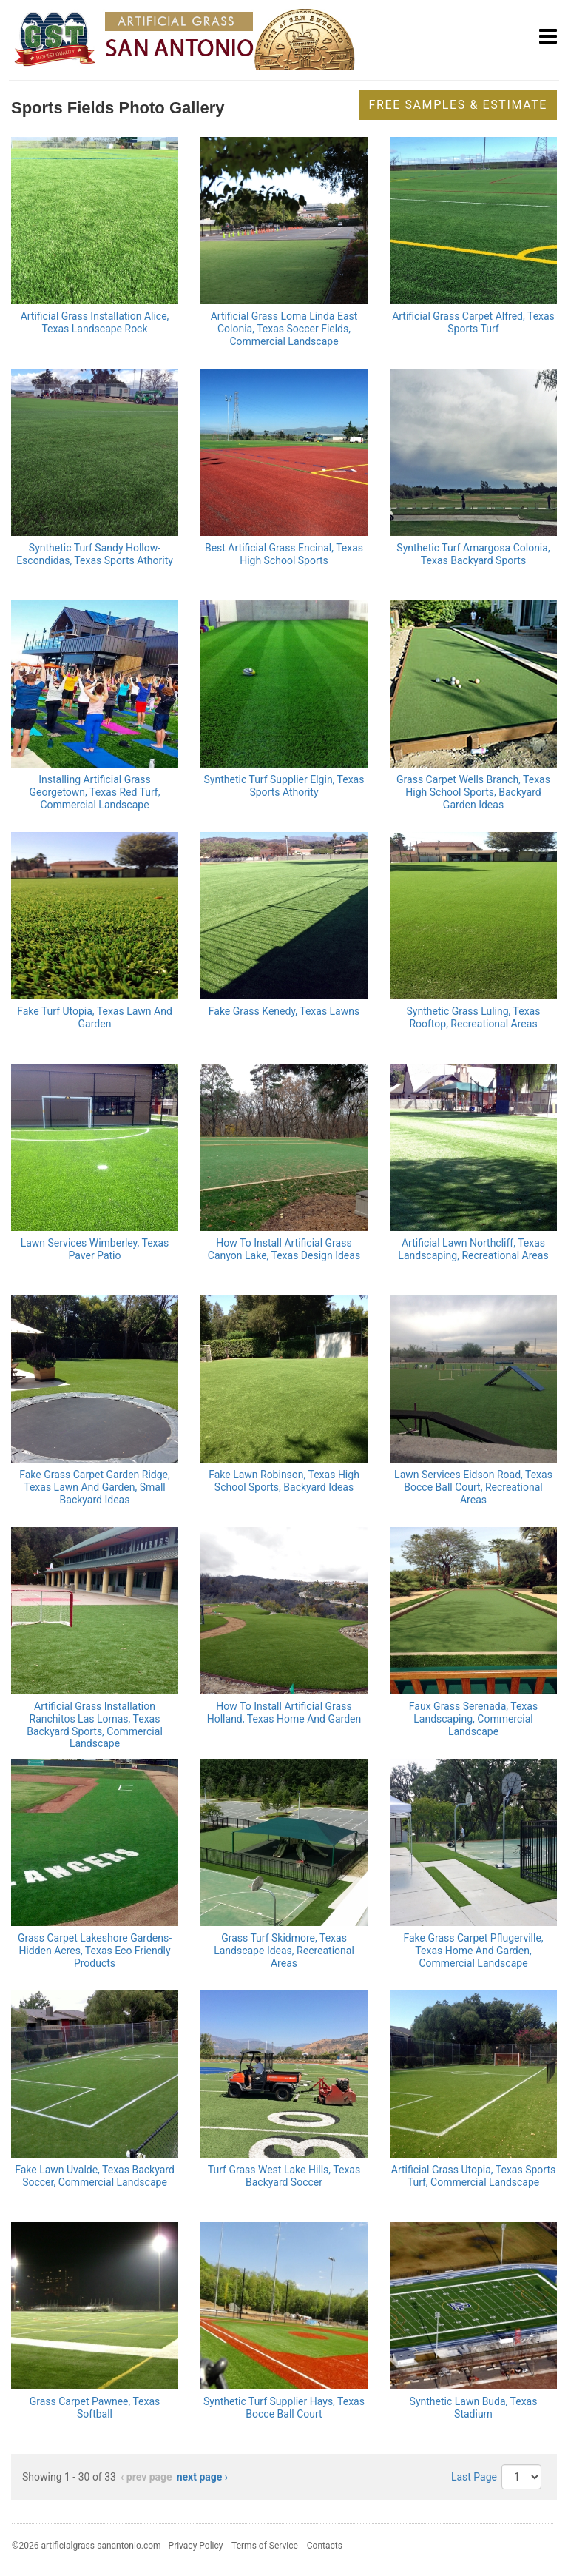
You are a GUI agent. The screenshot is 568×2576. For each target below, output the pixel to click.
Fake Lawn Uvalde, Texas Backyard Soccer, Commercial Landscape (95, 2176)
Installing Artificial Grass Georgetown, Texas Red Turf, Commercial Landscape (95, 792)
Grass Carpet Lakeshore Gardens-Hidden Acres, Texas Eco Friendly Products (95, 1950)
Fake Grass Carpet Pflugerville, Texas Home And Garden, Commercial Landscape (473, 1950)
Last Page (474, 2477)
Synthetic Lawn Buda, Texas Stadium (474, 2407)
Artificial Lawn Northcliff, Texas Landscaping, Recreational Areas (473, 1249)
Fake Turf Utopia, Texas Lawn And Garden (94, 1017)
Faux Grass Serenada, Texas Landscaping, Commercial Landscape (473, 1718)
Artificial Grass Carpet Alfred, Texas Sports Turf (473, 322)
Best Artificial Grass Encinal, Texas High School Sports (284, 554)
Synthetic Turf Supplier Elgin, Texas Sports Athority (284, 786)
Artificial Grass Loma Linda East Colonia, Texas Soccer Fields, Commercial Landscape (284, 328)
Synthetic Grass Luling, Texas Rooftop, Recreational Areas (474, 1017)
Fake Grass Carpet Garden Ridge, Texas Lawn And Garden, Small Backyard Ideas (94, 1487)
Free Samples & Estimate (458, 105)
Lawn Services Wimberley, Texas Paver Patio (95, 1249)
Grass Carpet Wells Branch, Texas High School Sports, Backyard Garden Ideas (473, 792)
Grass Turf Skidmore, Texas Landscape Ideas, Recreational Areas (284, 1950)
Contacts (324, 2545)
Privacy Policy (196, 2545)
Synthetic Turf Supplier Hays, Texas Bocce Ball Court (284, 2407)
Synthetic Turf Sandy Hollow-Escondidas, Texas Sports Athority (94, 554)
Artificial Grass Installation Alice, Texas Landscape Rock (95, 322)
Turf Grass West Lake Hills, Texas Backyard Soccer (284, 2176)
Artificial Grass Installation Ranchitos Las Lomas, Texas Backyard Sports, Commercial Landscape (95, 1724)
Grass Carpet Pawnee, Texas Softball (95, 2407)
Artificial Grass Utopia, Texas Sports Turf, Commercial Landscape (473, 2176)
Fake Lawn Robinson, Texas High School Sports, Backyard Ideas (284, 1481)
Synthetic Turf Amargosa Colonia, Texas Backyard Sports (473, 554)
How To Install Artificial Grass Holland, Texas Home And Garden (284, 1712)
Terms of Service (264, 2545)
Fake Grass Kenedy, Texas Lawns (284, 1011)
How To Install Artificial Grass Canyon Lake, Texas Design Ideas (284, 1249)
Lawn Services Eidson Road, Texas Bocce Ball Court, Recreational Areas (473, 1487)
